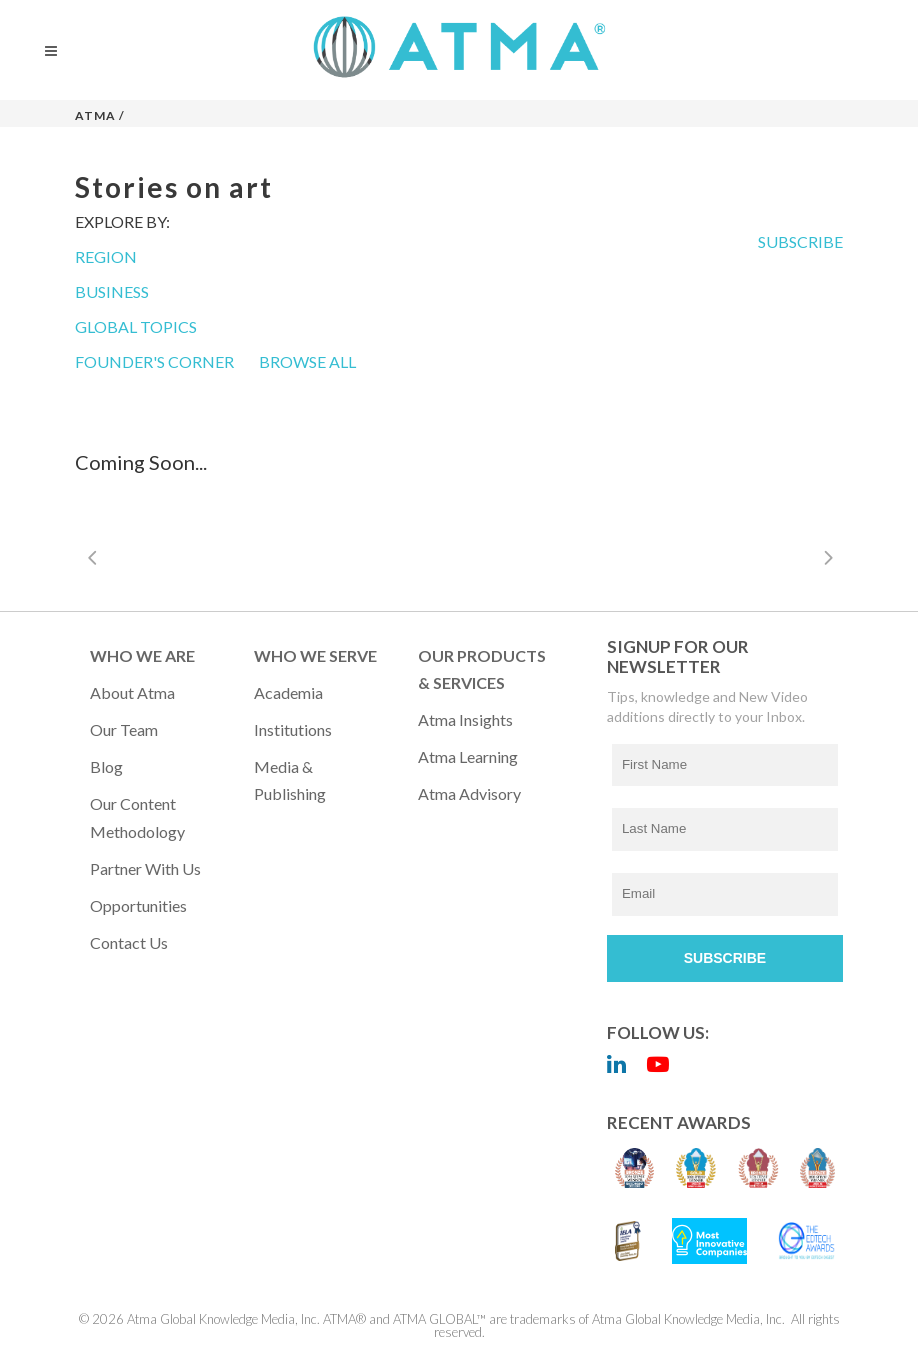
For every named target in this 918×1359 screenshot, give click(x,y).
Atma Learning (468, 756)
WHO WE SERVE (315, 655)
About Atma (132, 692)
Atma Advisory (469, 793)
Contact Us (129, 942)
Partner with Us (145, 868)
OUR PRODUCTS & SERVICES (482, 669)
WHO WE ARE (142, 655)
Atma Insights (465, 719)
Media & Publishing (290, 780)
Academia (288, 692)
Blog (106, 766)
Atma (95, 115)
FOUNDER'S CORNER (154, 361)
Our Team (124, 729)
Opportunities (138, 905)
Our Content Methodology (137, 817)
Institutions (293, 729)
